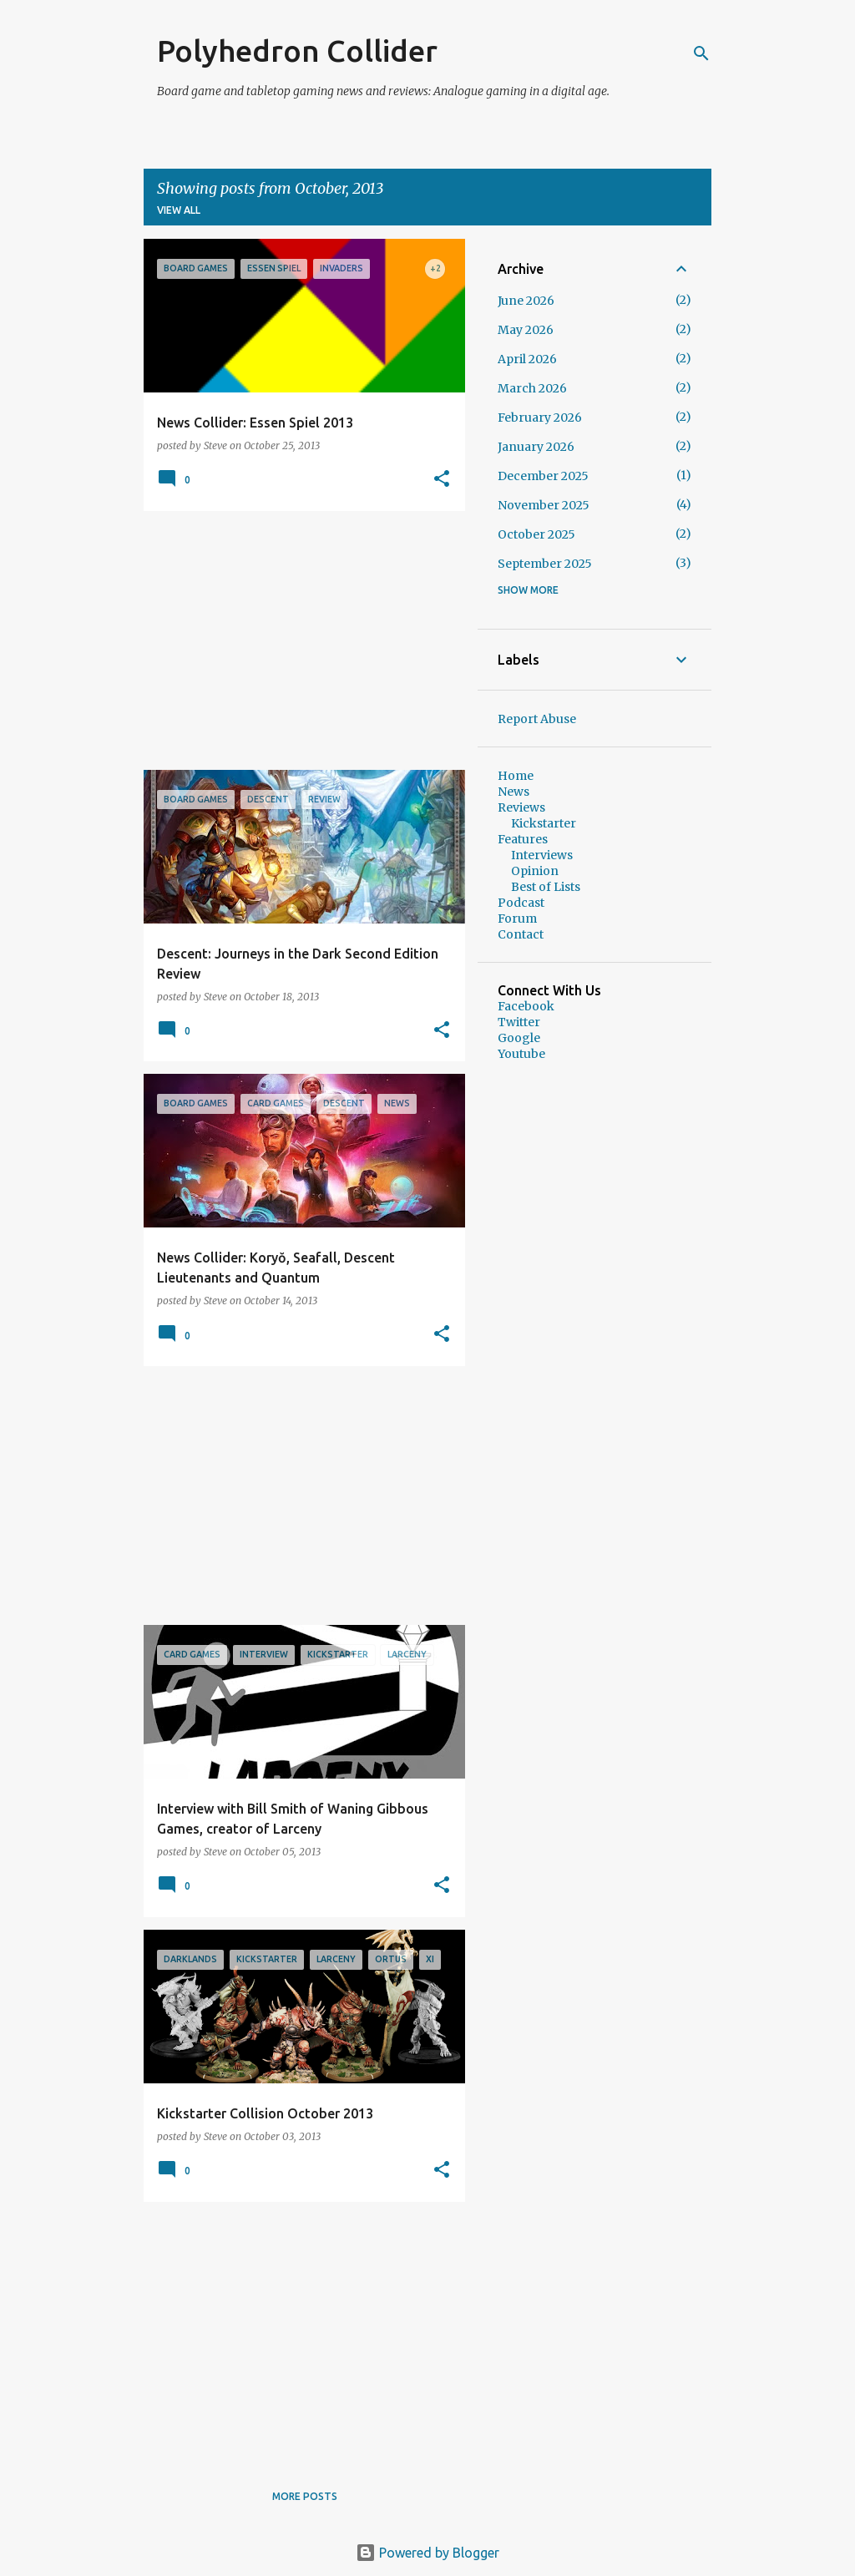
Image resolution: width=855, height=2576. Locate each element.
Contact (521, 934)
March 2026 (532, 388)
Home (516, 775)
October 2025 (536, 534)
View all (178, 210)
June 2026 (526, 300)
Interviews (542, 855)
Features (523, 839)
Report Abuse (537, 718)
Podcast (521, 902)
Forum (517, 918)
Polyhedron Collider (297, 50)
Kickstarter (543, 823)
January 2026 (536, 446)
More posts (304, 2496)
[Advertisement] (298, 640)
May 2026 (526, 329)
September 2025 (545, 563)
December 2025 (543, 475)
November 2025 (543, 505)
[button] (442, 479)
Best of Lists (545, 886)
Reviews (521, 807)
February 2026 (540, 417)
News (513, 791)
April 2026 (527, 359)
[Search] (701, 53)
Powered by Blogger (427, 2552)
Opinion (535, 870)
